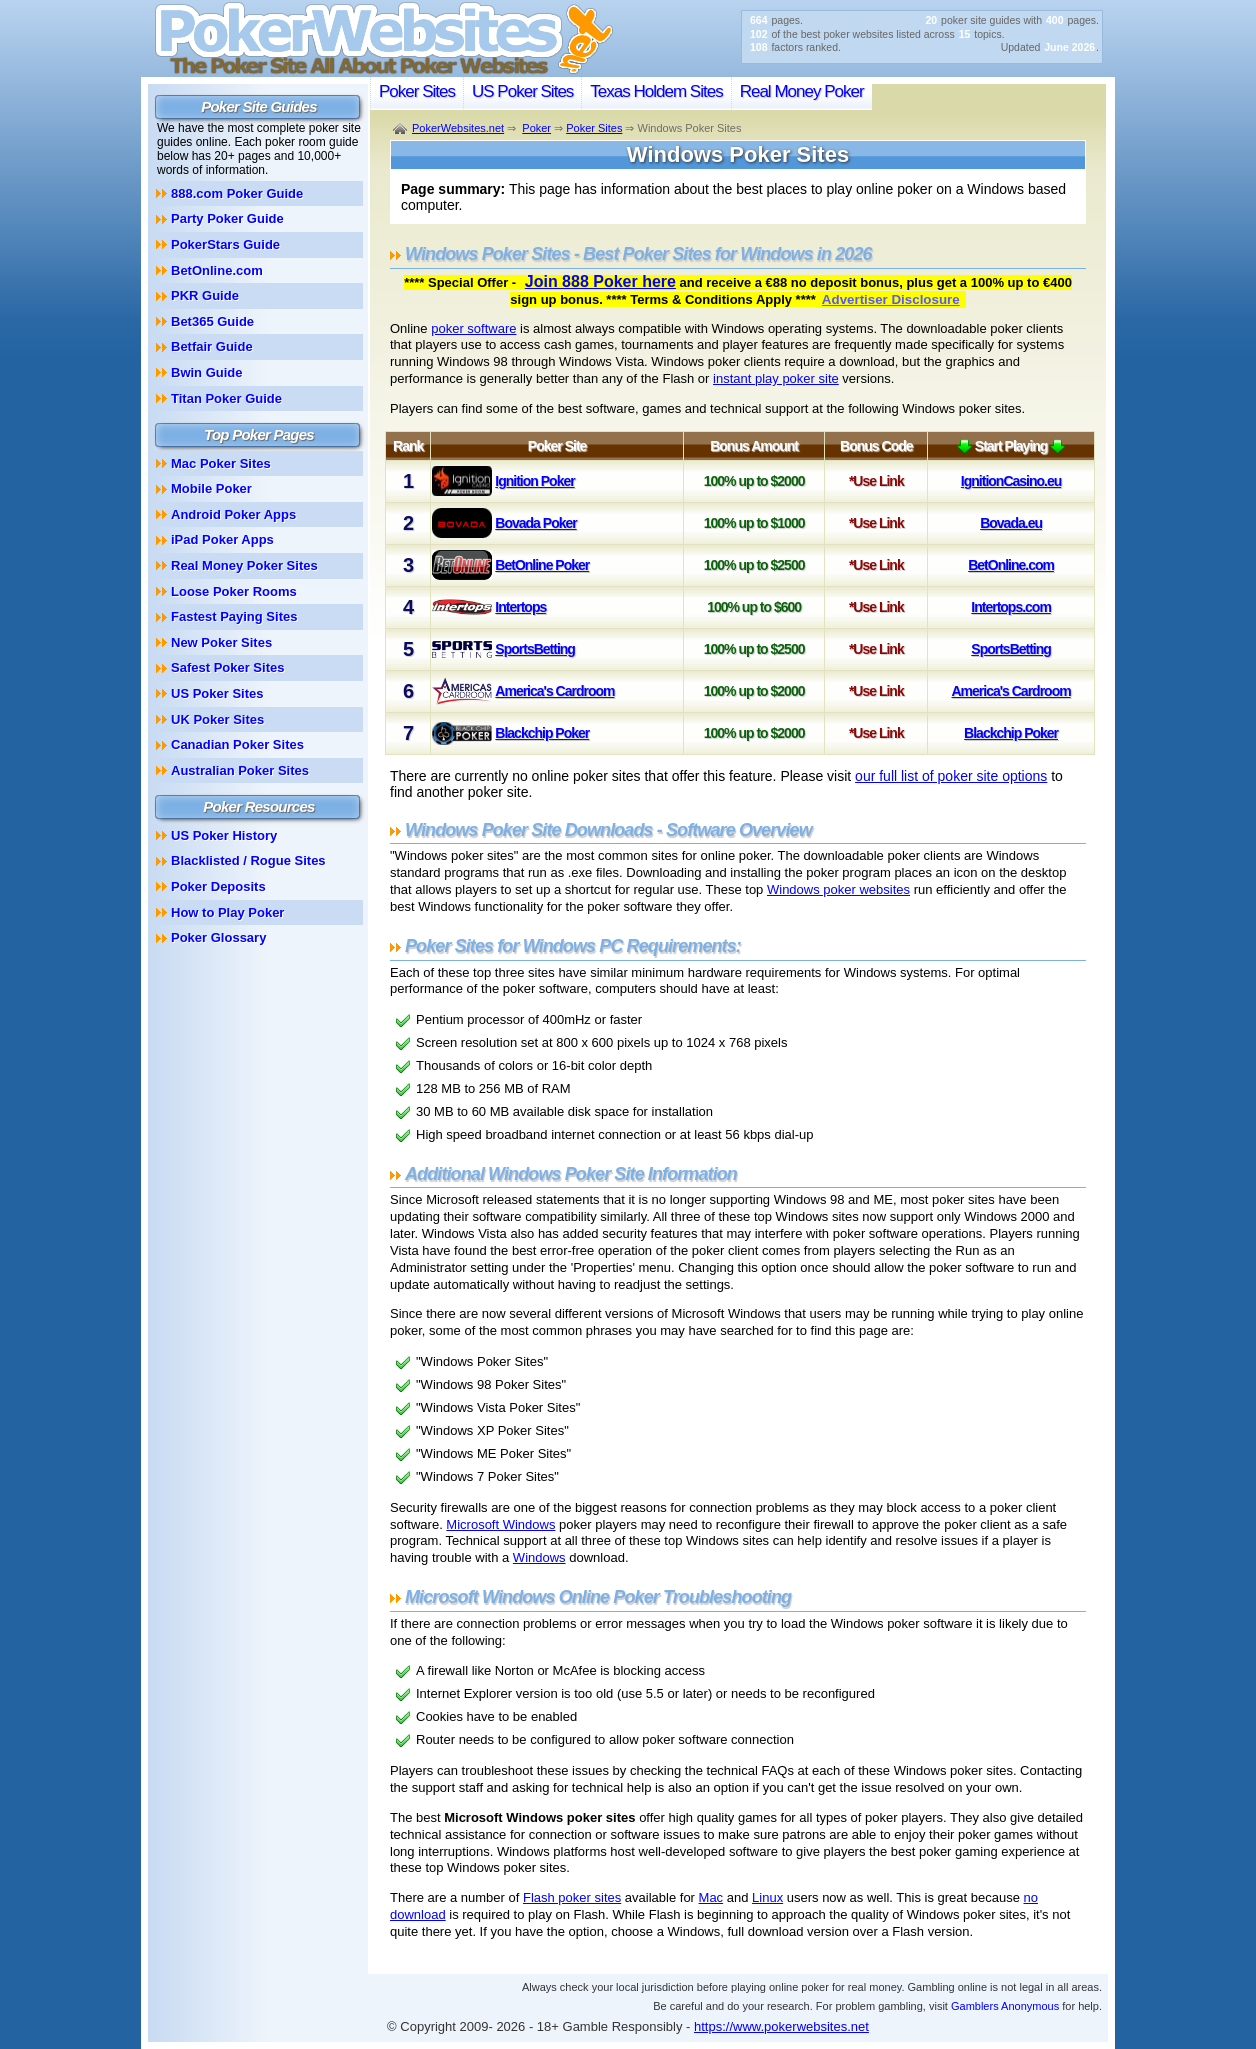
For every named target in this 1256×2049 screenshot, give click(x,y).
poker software (473, 328)
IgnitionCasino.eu (1011, 481)
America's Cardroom (554, 691)
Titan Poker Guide (226, 398)
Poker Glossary (218, 937)
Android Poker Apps (233, 514)
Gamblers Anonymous (1005, 2006)
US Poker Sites (522, 91)
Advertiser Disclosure (891, 299)
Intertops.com (1011, 607)
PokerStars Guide (225, 244)
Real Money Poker (802, 91)
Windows (539, 1557)
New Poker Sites (221, 642)
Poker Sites (417, 91)
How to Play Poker (227, 912)
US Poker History (224, 835)
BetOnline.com (1011, 565)
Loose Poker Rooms (234, 591)
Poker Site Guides (259, 106)
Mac (711, 1897)
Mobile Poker (211, 488)
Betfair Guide (212, 346)
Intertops (520, 607)
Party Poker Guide (227, 218)
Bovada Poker (535, 523)
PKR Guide (205, 295)
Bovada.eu (1011, 523)
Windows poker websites (838, 889)
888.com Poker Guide (237, 193)
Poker (536, 128)
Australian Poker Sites (240, 770)
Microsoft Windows (500, 1524)
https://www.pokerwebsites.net (781, 2026)
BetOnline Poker (542, 565)
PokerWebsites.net (458, 128)
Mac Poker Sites (221, 463)
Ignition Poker (534, 481)
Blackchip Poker (542, 733)
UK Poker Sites (217, 719)
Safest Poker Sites (227, 667)
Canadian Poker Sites (237, 744)
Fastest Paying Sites (234, 616)
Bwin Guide (207, 372)
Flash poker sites (572, 1897)
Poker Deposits (218, 886)
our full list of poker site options (951, 776)
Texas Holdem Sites (656, 91)
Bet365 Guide (212, 321)
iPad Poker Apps (222, 539)
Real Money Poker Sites (244, 565)
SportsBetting (535, 649)
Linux (767, 1897)
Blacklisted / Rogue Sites (248, 860)
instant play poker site (776, 378)
